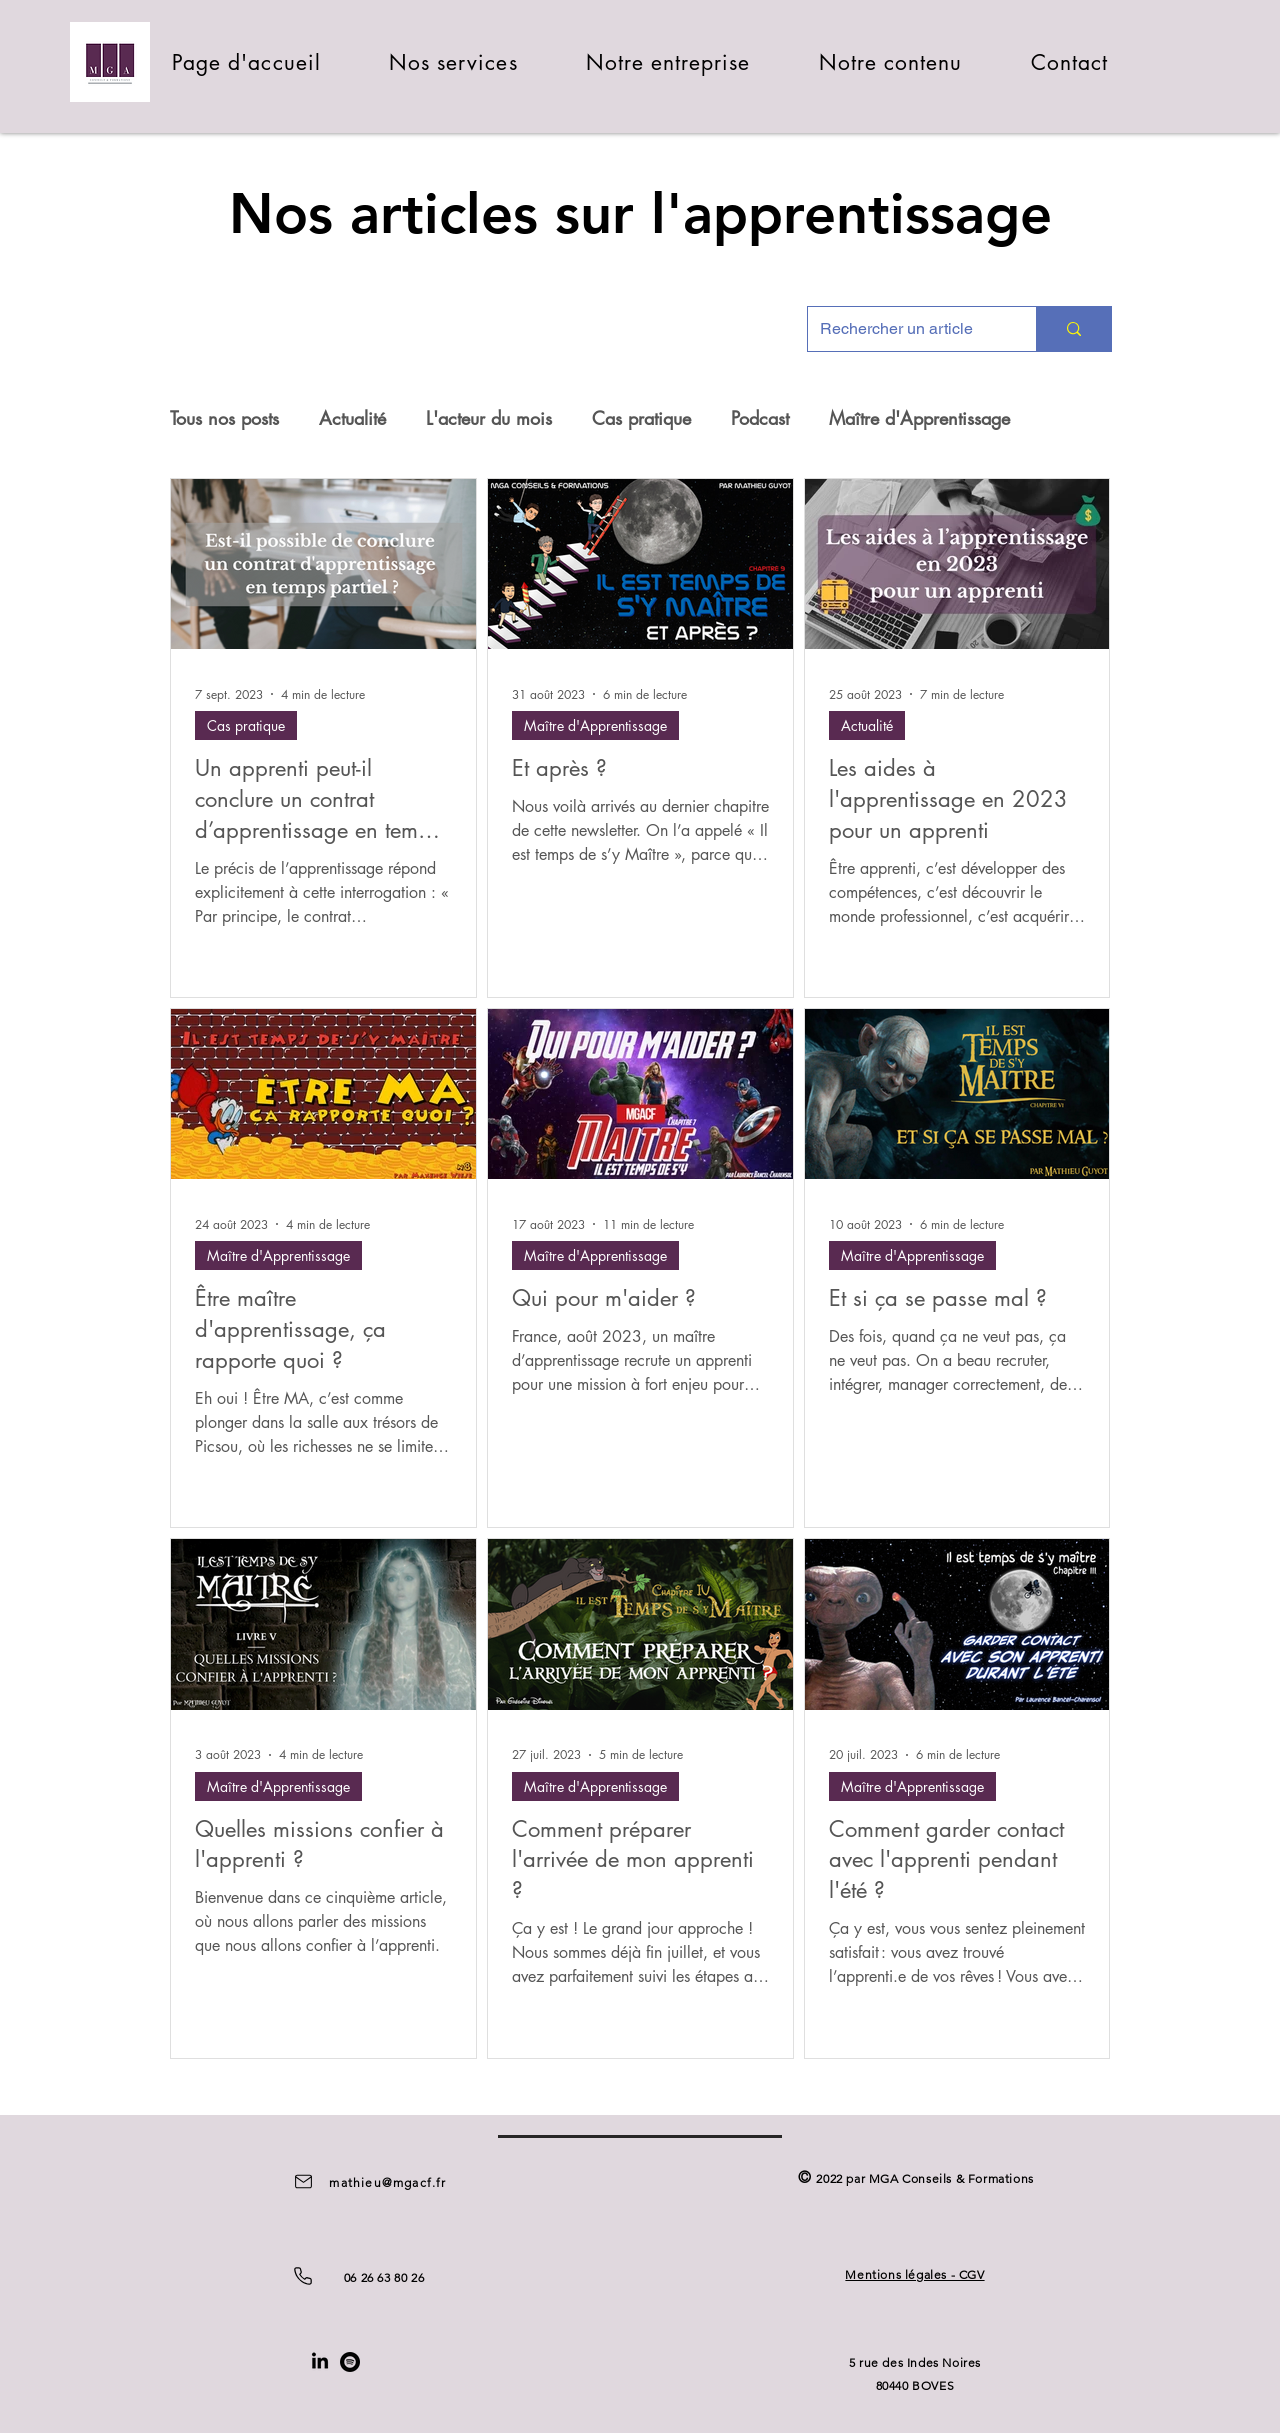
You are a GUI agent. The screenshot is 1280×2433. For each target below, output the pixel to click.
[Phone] (303, 2276)
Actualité (352, 418)
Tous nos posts (224, 418)
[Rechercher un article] (907, 329)
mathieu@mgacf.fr (387, 2182)
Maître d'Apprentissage (919, 418)
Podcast (760, 418)
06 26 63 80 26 (384, 2277)
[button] (453, 62)
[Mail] (303, 2182)
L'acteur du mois (489, 418)
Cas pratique (641, 418)
